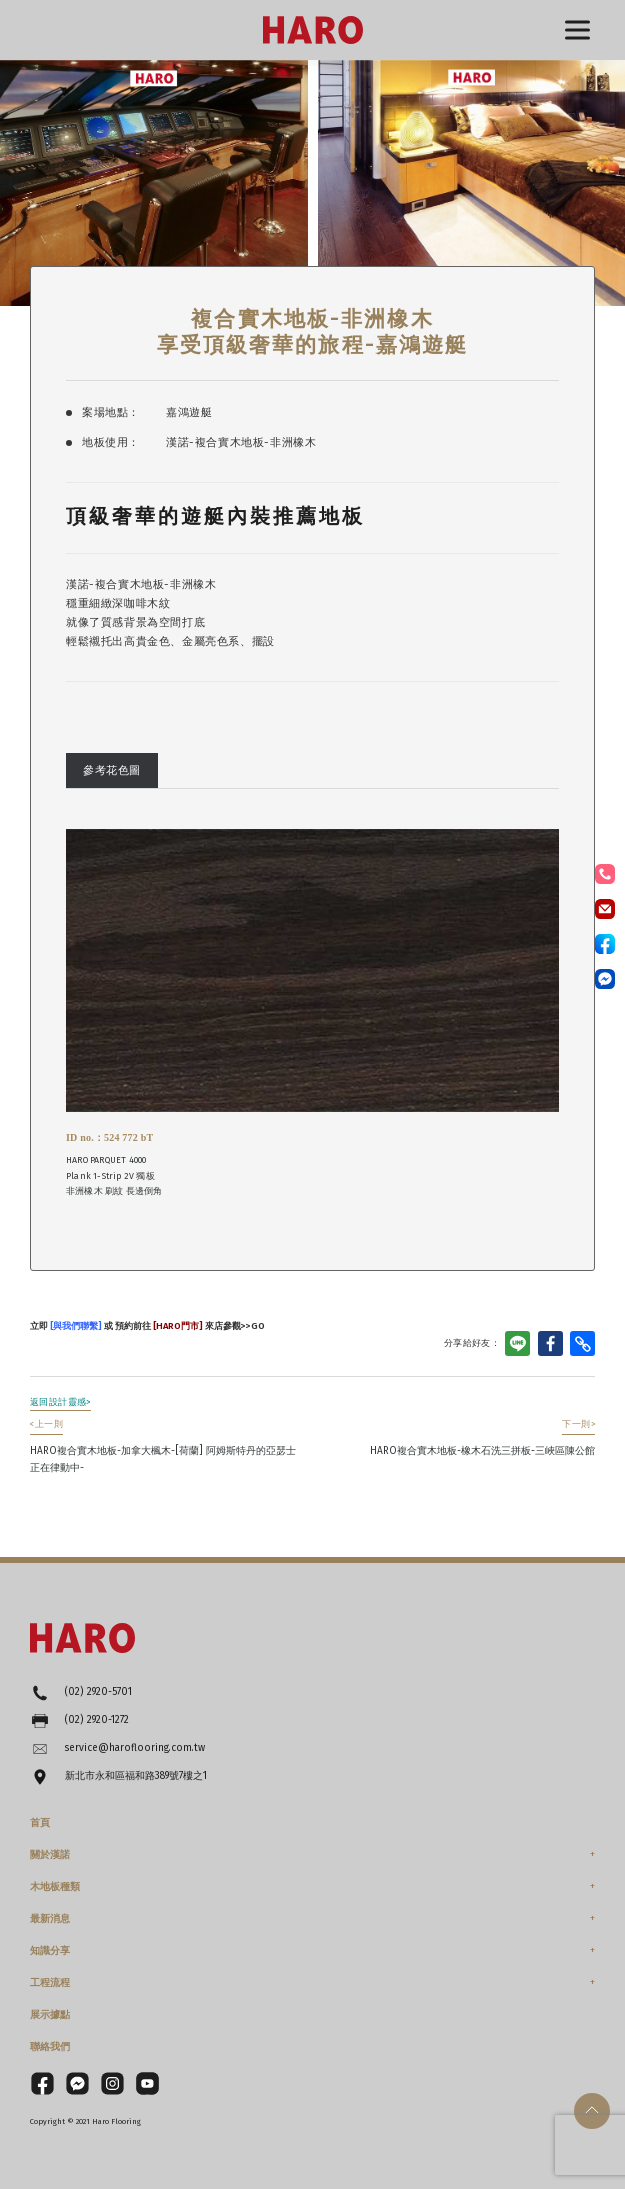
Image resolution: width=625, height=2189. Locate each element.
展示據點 (50, 2015)
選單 (577, 30)
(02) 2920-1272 (97, 1720)
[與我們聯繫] (75, 1325)
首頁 (40, 1823)
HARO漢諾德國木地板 (313, 30)
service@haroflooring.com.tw (135, 1748)
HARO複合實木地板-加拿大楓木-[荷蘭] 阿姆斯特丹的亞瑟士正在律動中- (163, 1446)
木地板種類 (55, 1887)
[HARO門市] (177, 1325)
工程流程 (50, 1983)
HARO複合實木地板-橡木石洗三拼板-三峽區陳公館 (482, 1438)
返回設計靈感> (60, 1402)
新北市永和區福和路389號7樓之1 (136, 1776)
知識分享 (50, 1951)
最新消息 (50, 1919)
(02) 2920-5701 (98, 1692)
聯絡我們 (50, 2047)
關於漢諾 (50, 1855)
